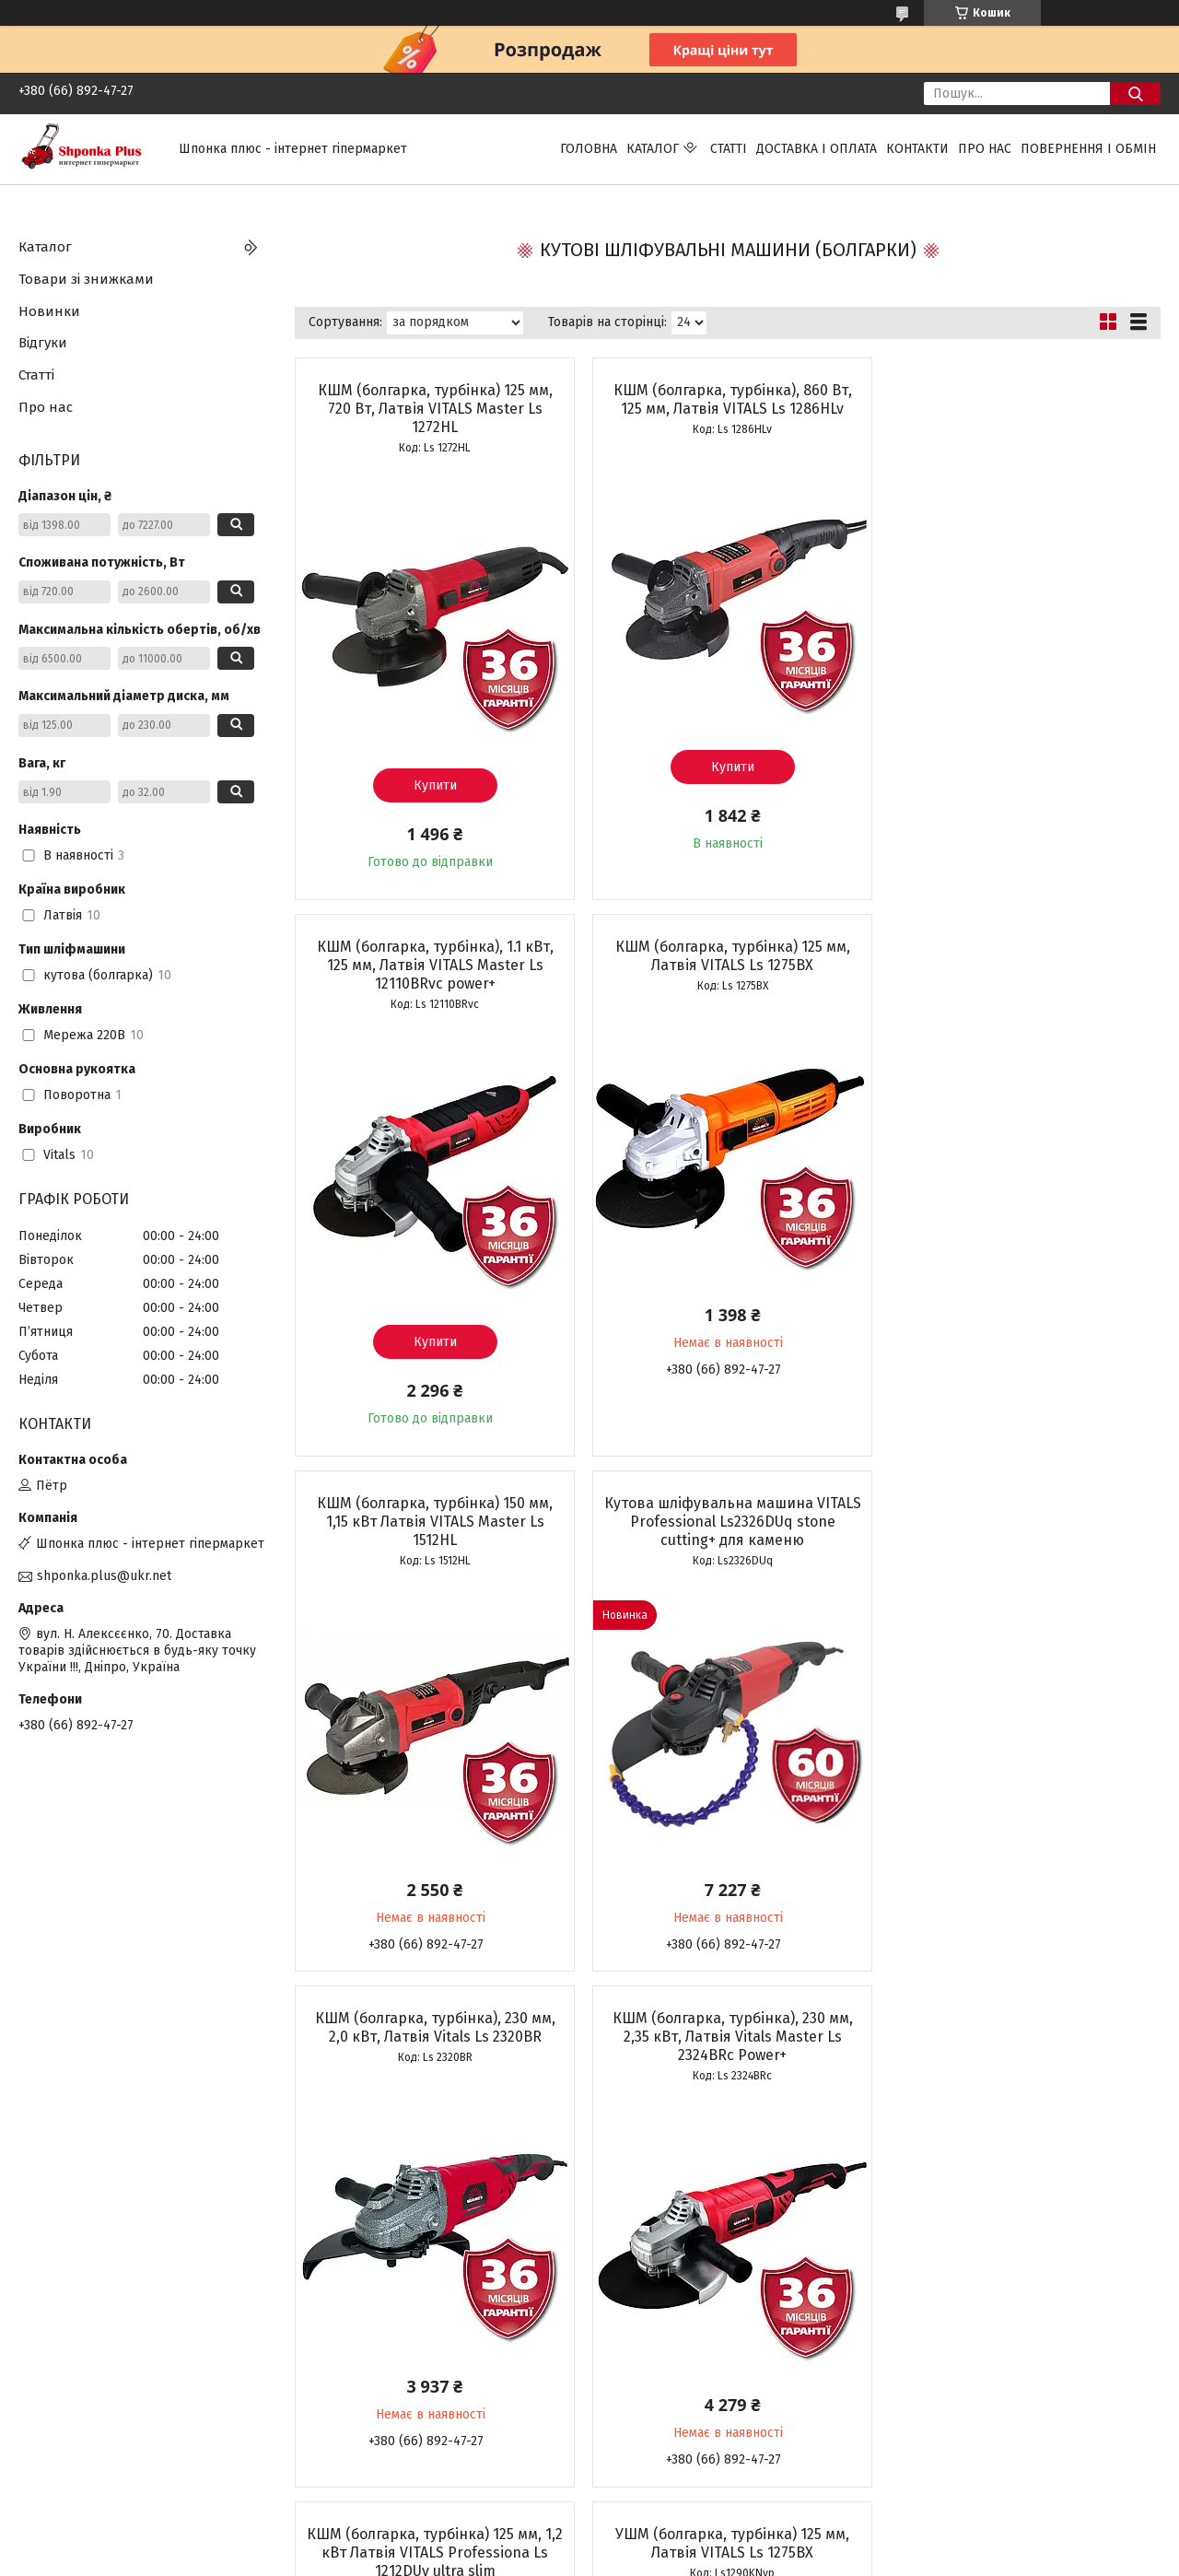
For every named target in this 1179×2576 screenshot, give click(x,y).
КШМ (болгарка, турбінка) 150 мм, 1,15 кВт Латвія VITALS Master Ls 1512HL (727, 965)
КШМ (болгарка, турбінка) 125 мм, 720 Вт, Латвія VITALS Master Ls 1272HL (433, 408)
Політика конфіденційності (763, 2558)
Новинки (49, 311)
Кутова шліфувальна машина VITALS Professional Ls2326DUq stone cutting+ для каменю (1021, 965)
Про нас (984, 149)
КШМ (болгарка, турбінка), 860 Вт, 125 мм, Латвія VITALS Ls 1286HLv (727, 399)
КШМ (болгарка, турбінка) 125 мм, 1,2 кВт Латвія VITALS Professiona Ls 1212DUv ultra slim (1021, 1480)
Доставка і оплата (816, 149)
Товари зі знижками (86, 279)
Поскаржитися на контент (615, 2558)
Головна (588, 149)
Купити (433, 785)
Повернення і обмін (1088, 149)
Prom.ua (677, 2541)
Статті (728, 149)
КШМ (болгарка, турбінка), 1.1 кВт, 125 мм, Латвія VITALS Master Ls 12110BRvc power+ (1021, 408)
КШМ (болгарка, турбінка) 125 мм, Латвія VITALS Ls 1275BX (433, 956)
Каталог (652, 149)
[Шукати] (1135, 93)
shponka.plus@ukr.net (104, 1576)
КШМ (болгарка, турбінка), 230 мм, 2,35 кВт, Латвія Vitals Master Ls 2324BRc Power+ (727, 1480)
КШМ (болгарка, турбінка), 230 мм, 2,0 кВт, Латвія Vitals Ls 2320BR (433, 1471)
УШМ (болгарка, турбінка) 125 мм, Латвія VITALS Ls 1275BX (433, 1987)
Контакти (917, 149)
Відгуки (42, 342)
